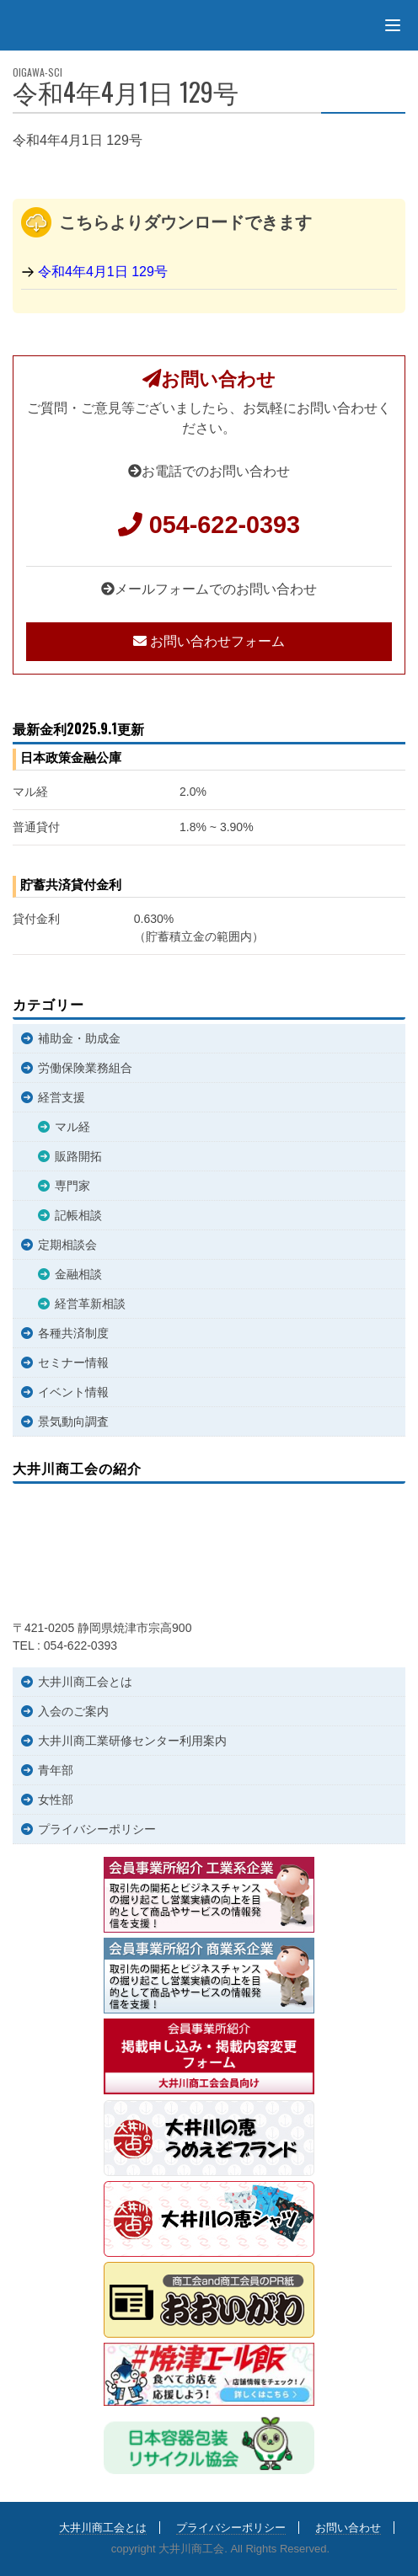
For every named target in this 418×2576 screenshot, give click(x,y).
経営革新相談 (90, 1303)
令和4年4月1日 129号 (103, 271)
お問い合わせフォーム (209, 641)
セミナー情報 (73, 1362)
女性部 (55, 1799)
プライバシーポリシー (97, 1829)
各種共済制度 (73, 1333)
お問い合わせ (348, 2527)
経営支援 (61, 1097)
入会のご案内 (73, 1711)
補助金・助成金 (79, 1038)
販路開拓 (78, 1156)
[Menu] (393, 25)
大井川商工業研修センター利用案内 (132, 1740)
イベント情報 (73, 1392)
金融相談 (78, 1274)
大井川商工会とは (85, 1681)
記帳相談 (78, 1215)
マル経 (72, 1126)
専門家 (72, 1185)
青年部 (55, 1770)
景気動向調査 (73, 1421)
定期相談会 (67, 1244)
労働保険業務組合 (85, 1068)
